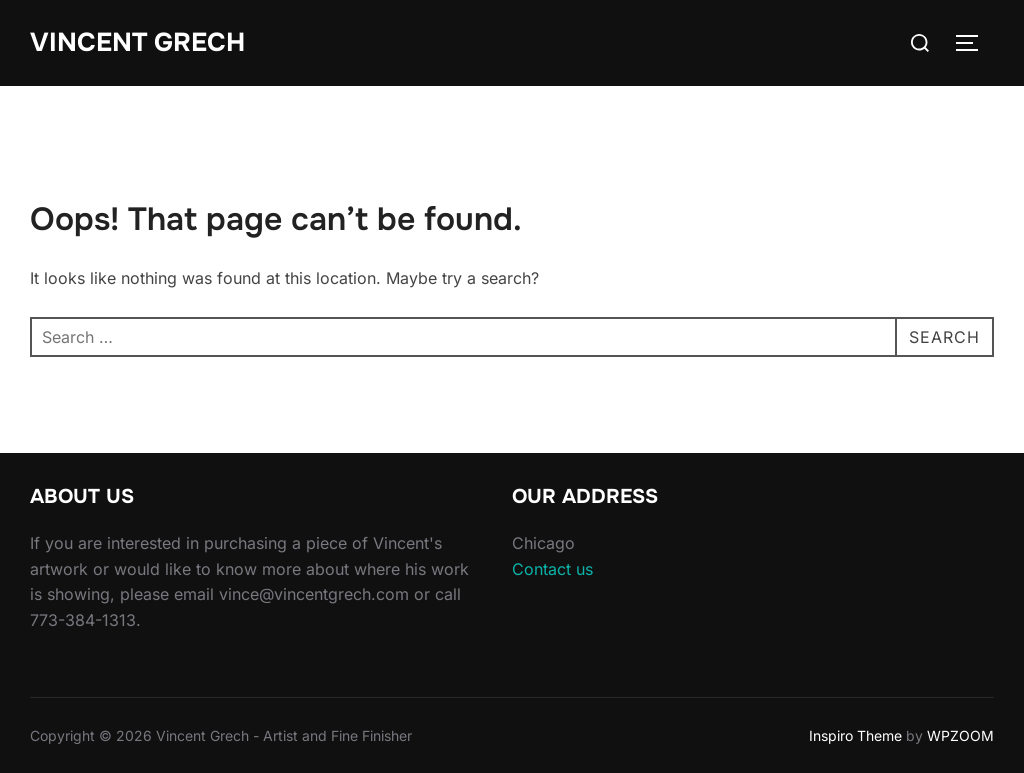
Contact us (552, 569)
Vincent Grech (137, 42)
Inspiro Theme (855, 735)
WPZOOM (960, 735)
